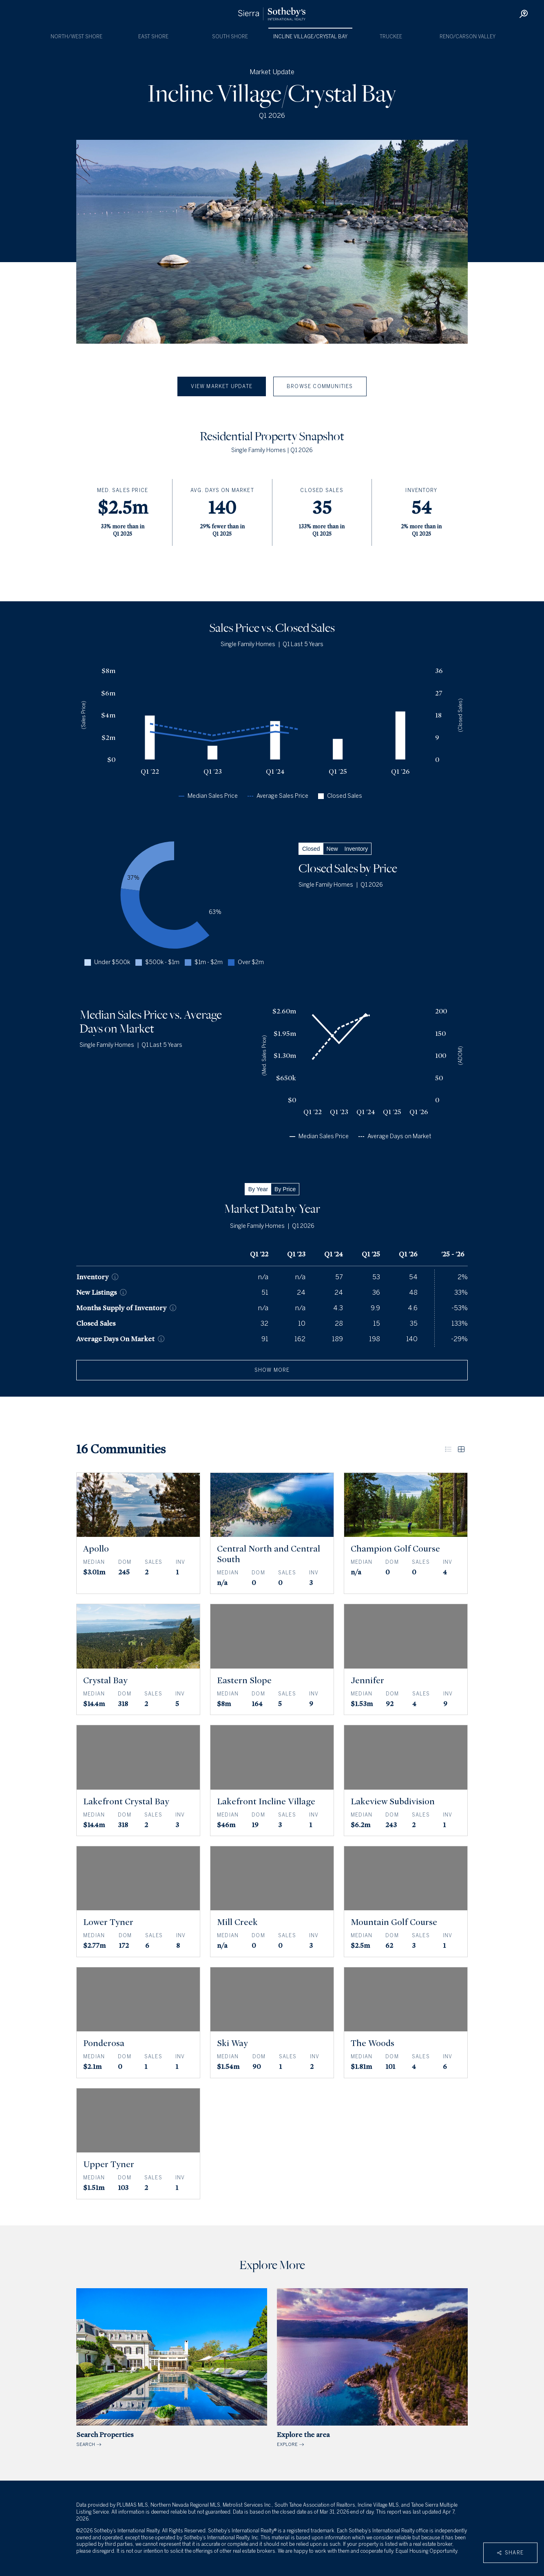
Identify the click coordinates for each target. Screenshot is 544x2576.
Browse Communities (320, 386)
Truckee (391, 37)
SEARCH (171, 2368)
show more (272, 1370)
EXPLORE (372, 2368)
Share (510, 2553)
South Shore (230, 37)
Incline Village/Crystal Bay (310, 37)
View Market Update (221, 386)
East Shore (153, 37)
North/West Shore (76, 37)
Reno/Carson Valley (467, 37)
